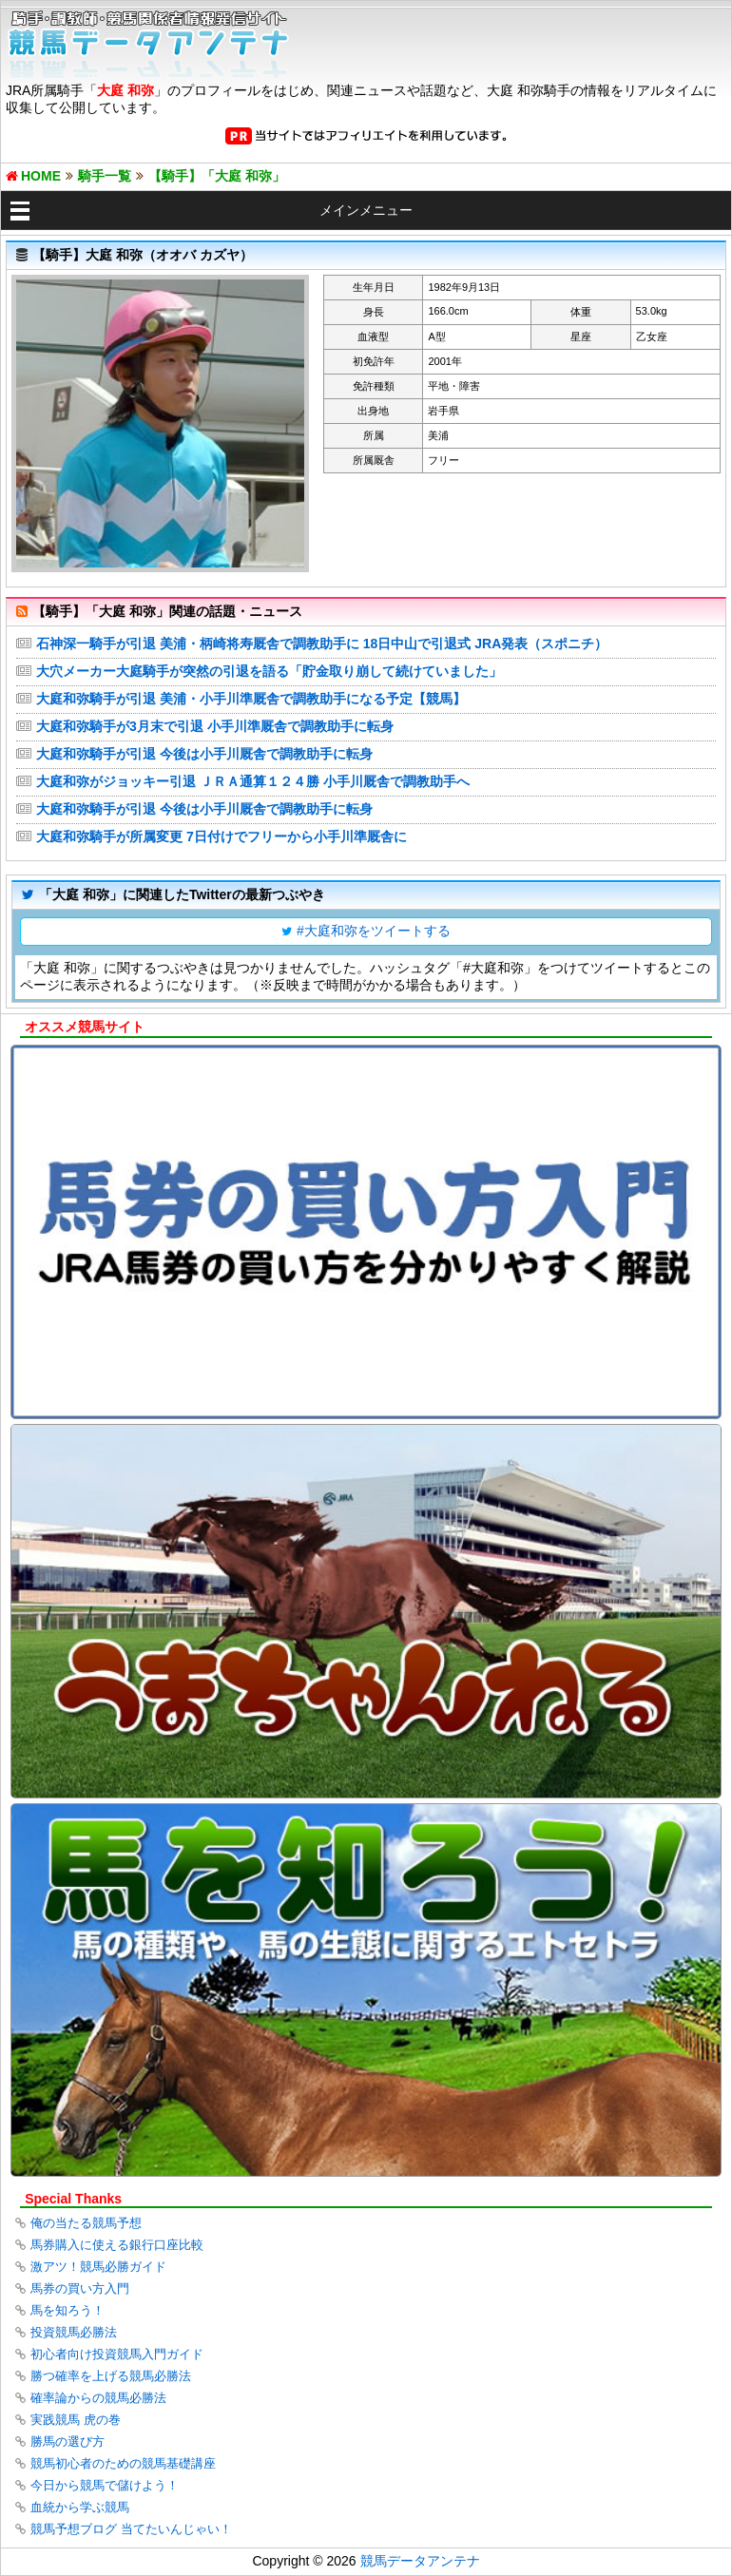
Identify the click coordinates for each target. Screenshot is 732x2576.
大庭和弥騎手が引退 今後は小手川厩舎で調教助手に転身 (204, 753)
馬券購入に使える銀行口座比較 (116, 2245)
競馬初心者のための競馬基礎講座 (123, 2463)
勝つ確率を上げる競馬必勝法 (110, 2376)
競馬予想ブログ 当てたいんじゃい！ (131, 2529)
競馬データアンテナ (420, 2560)
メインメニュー (366, 210)
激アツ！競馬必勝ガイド (98, 2266)
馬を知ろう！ (67, 2310)
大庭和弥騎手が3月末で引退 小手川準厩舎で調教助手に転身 (215, 726)
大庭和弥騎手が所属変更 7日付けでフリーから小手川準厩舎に (221, 836)
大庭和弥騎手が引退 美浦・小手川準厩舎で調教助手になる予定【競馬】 (251, 698)
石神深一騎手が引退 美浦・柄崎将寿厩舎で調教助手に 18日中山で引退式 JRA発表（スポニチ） (321, 643)
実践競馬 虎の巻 (75, 2420)
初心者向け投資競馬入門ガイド (116, 2354)
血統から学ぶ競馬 (79, 2507)
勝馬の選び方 (67, 2441)
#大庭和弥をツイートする (374, 930)
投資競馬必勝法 (73, 2332)
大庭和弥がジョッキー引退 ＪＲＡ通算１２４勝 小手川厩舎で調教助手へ (253, 781)
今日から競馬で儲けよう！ (104, 2485)
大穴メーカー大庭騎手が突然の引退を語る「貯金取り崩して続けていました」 (269, 671)
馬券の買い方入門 (79, 2288)
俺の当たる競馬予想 (86, 2223)
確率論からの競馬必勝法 (98, 2398)
